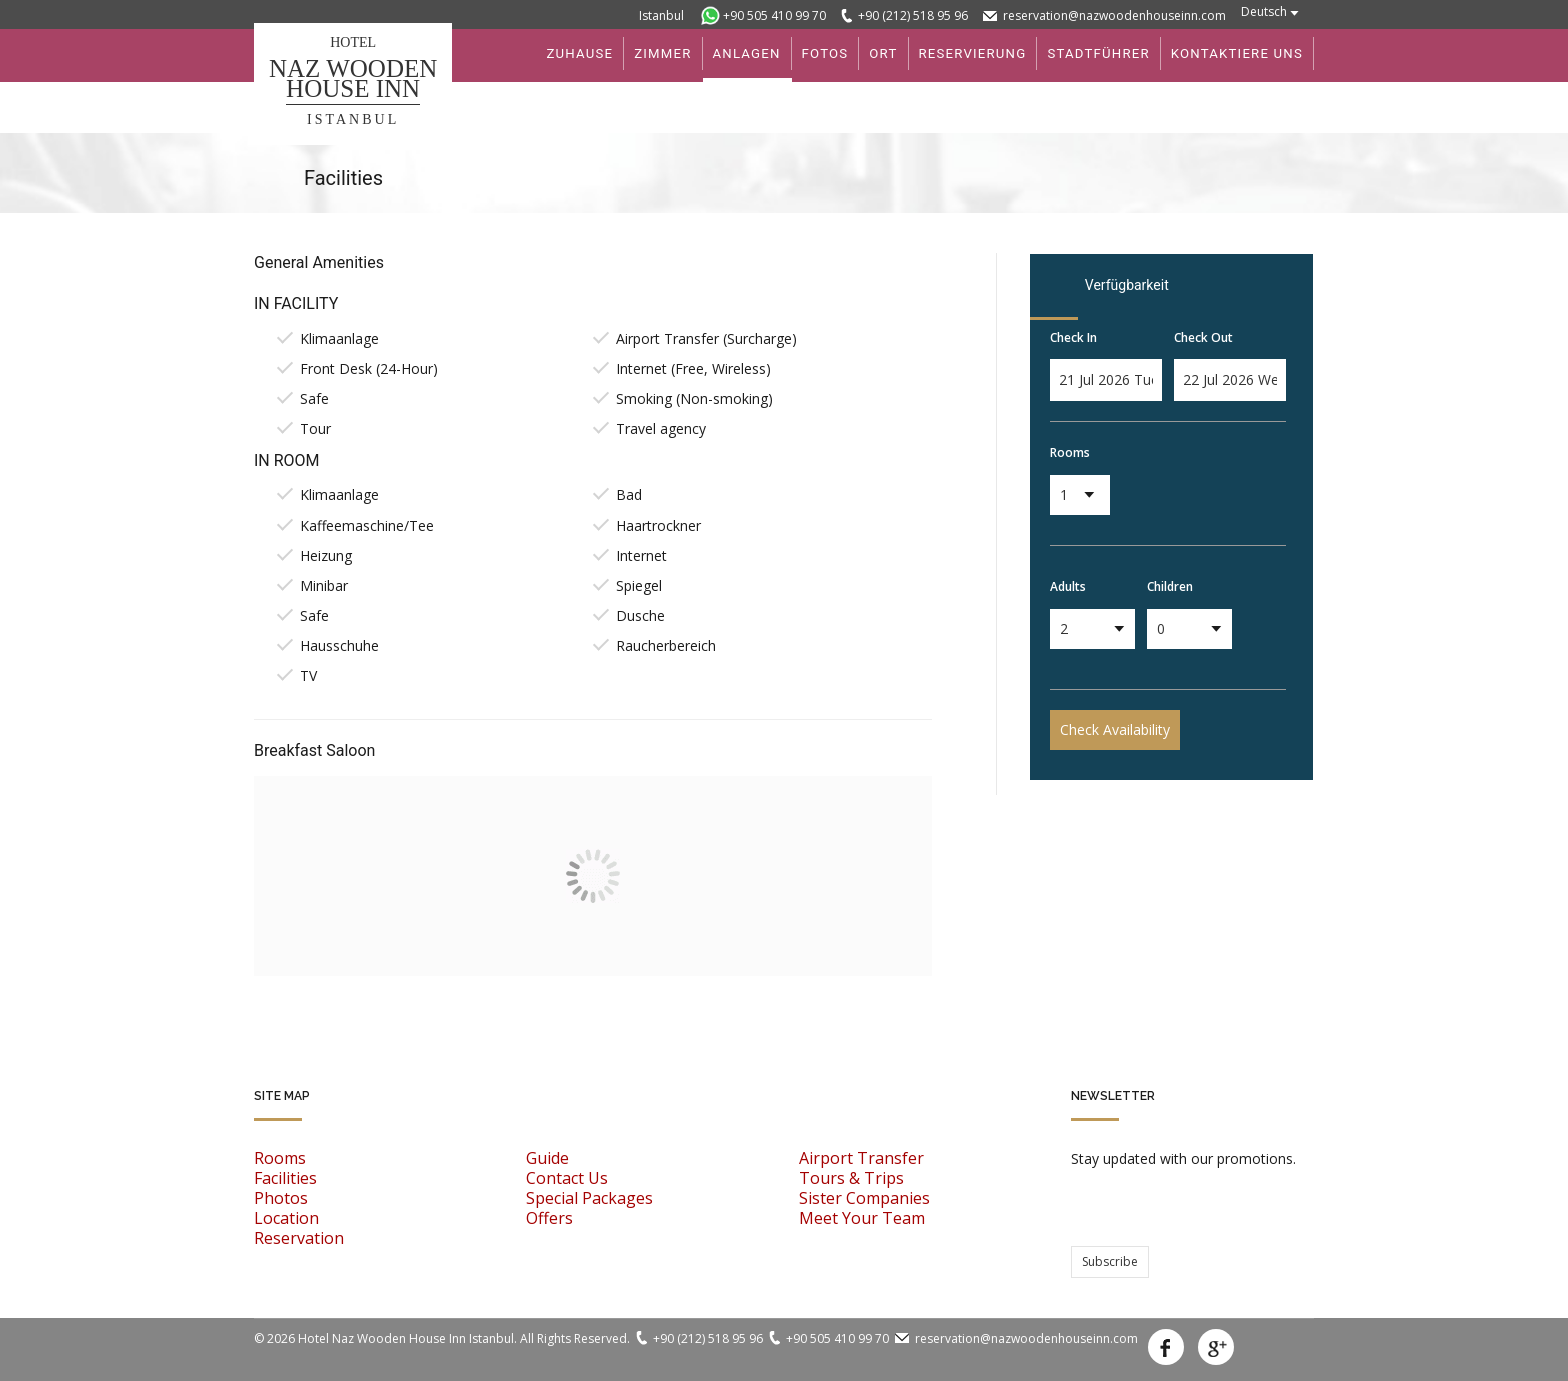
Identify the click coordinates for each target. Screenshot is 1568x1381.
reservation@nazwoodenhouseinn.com (1114, 15)
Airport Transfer (861, 1158)
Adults (1068, 586)
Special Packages (589, 1198)
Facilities (285, 1178)
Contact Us (567, 1178)
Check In (1073, 337)
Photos (281, 1198)
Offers (549, 1218)
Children (1170, 586)
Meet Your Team (862, 1218)
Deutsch (1264, 11)
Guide (547, 1158)
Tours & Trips (851, 1178)
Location (286, 1218)
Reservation (299, 1238)
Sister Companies (864, 1198)
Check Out (1203, 337)
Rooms (1070, 452)
